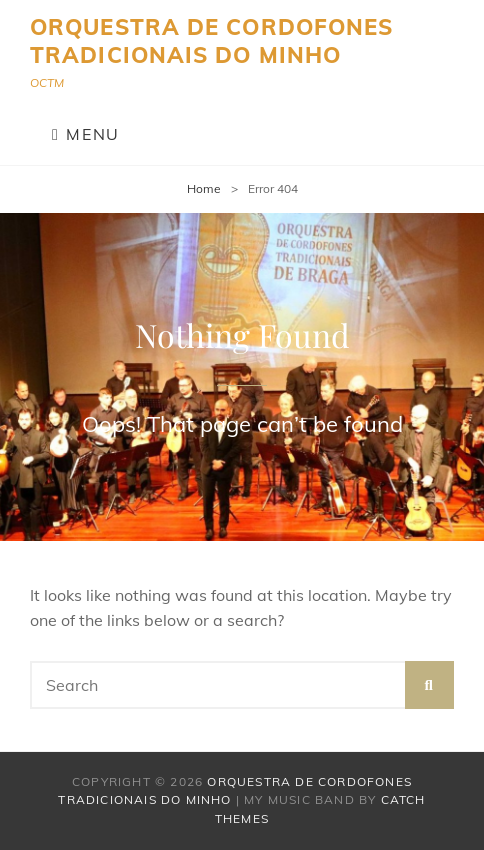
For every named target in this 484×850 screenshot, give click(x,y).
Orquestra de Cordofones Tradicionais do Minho (211, 41)
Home (204, 188)
